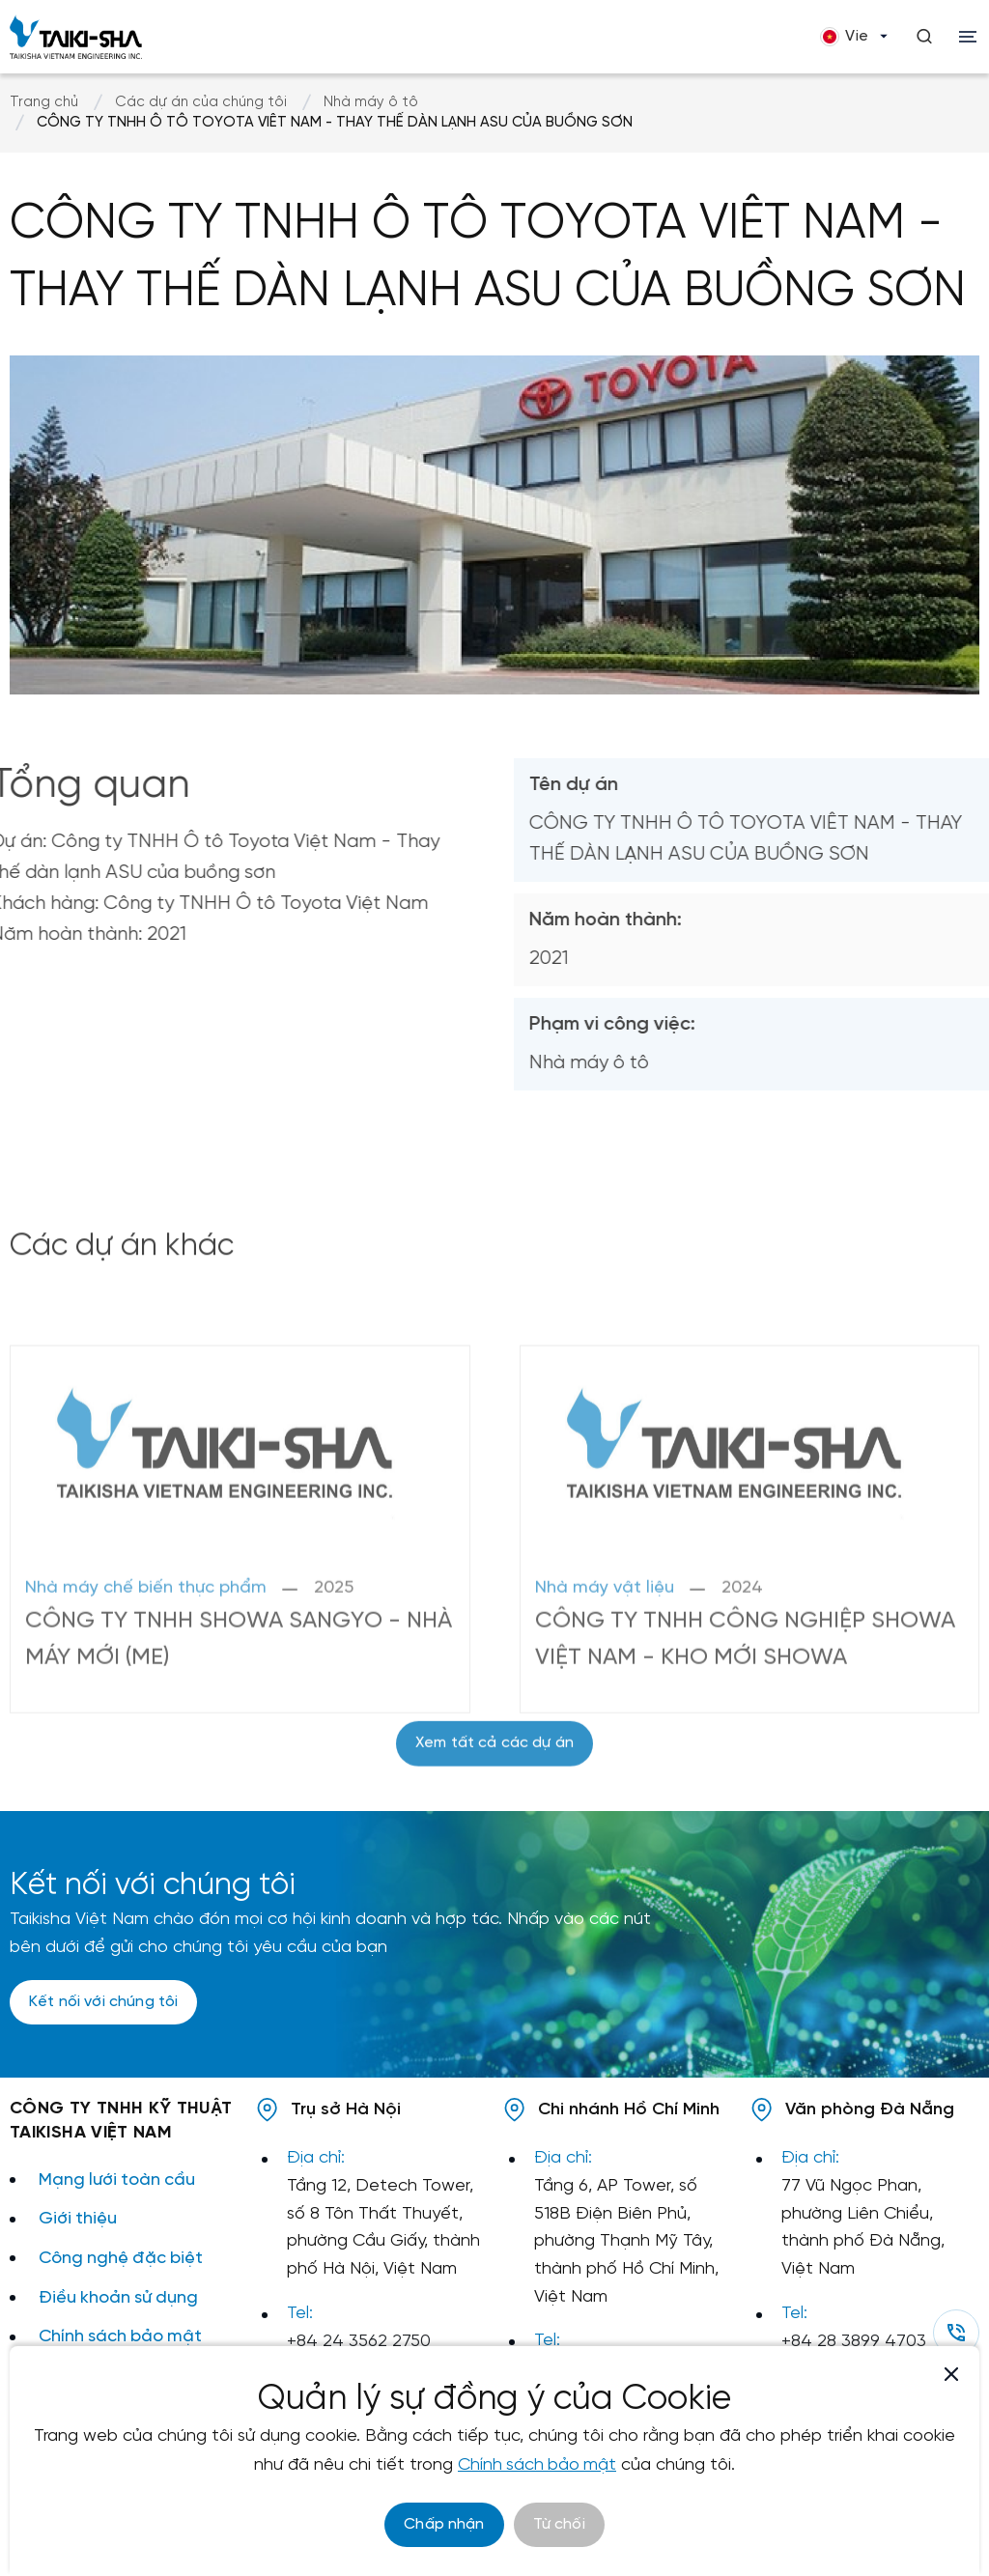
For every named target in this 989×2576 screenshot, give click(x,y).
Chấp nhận (444, 2524)
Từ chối (559, 2524)
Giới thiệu (78, 2219)
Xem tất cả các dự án (494, 1792)
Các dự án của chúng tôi (201, 102)
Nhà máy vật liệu (604, 1686)
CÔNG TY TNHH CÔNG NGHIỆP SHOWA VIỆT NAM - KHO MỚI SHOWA (747, 1737)
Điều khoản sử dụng (120, 2298)
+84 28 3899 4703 (853, 2342)
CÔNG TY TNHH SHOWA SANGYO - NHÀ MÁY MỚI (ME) (214, 1737)
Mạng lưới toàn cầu (118, 2179)
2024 (742, 1686)
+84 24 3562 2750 (359, 2342)
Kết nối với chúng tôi (103, 2003)
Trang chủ (44, 102)
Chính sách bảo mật (122, 2337)
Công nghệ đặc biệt (123, 2259)
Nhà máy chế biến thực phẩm (146, 1686)
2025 (333, 1686)
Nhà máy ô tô (371, 102)
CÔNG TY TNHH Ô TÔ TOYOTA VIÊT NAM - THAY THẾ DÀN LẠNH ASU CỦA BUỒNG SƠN (335, 122)
